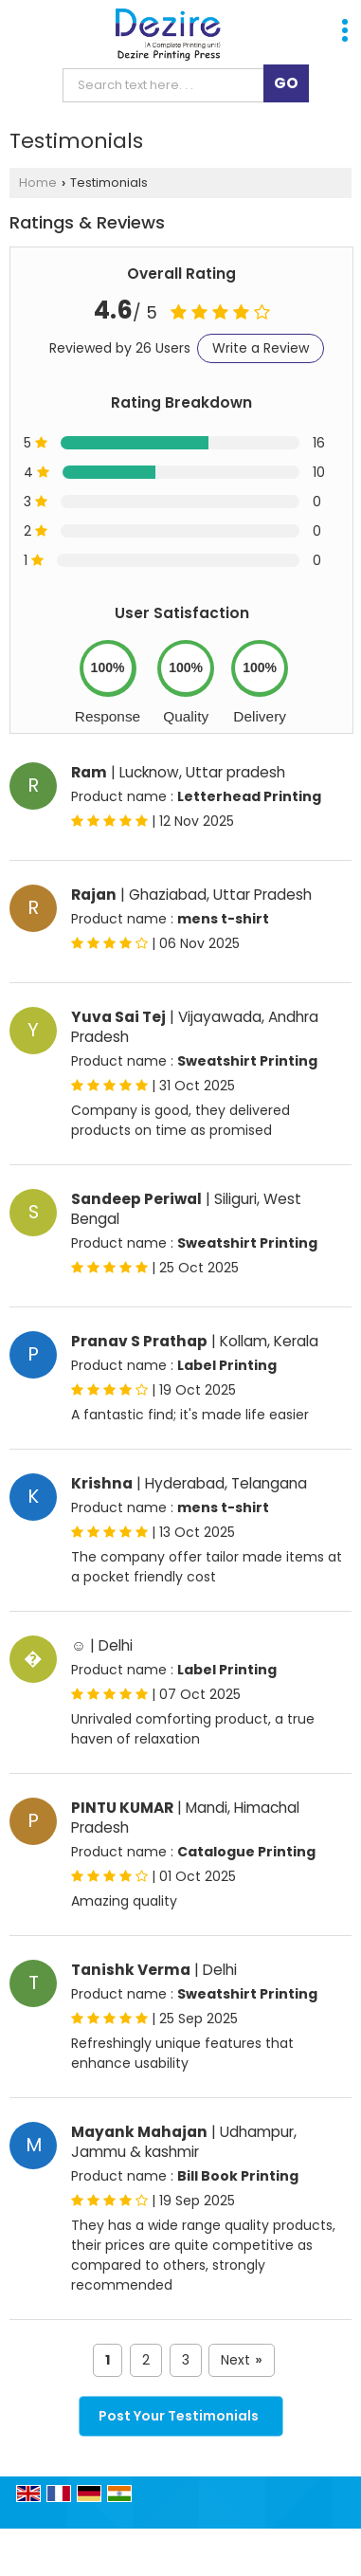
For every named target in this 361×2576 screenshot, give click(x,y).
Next (241, 2360)
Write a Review (260, 347)
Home (38, 182)
